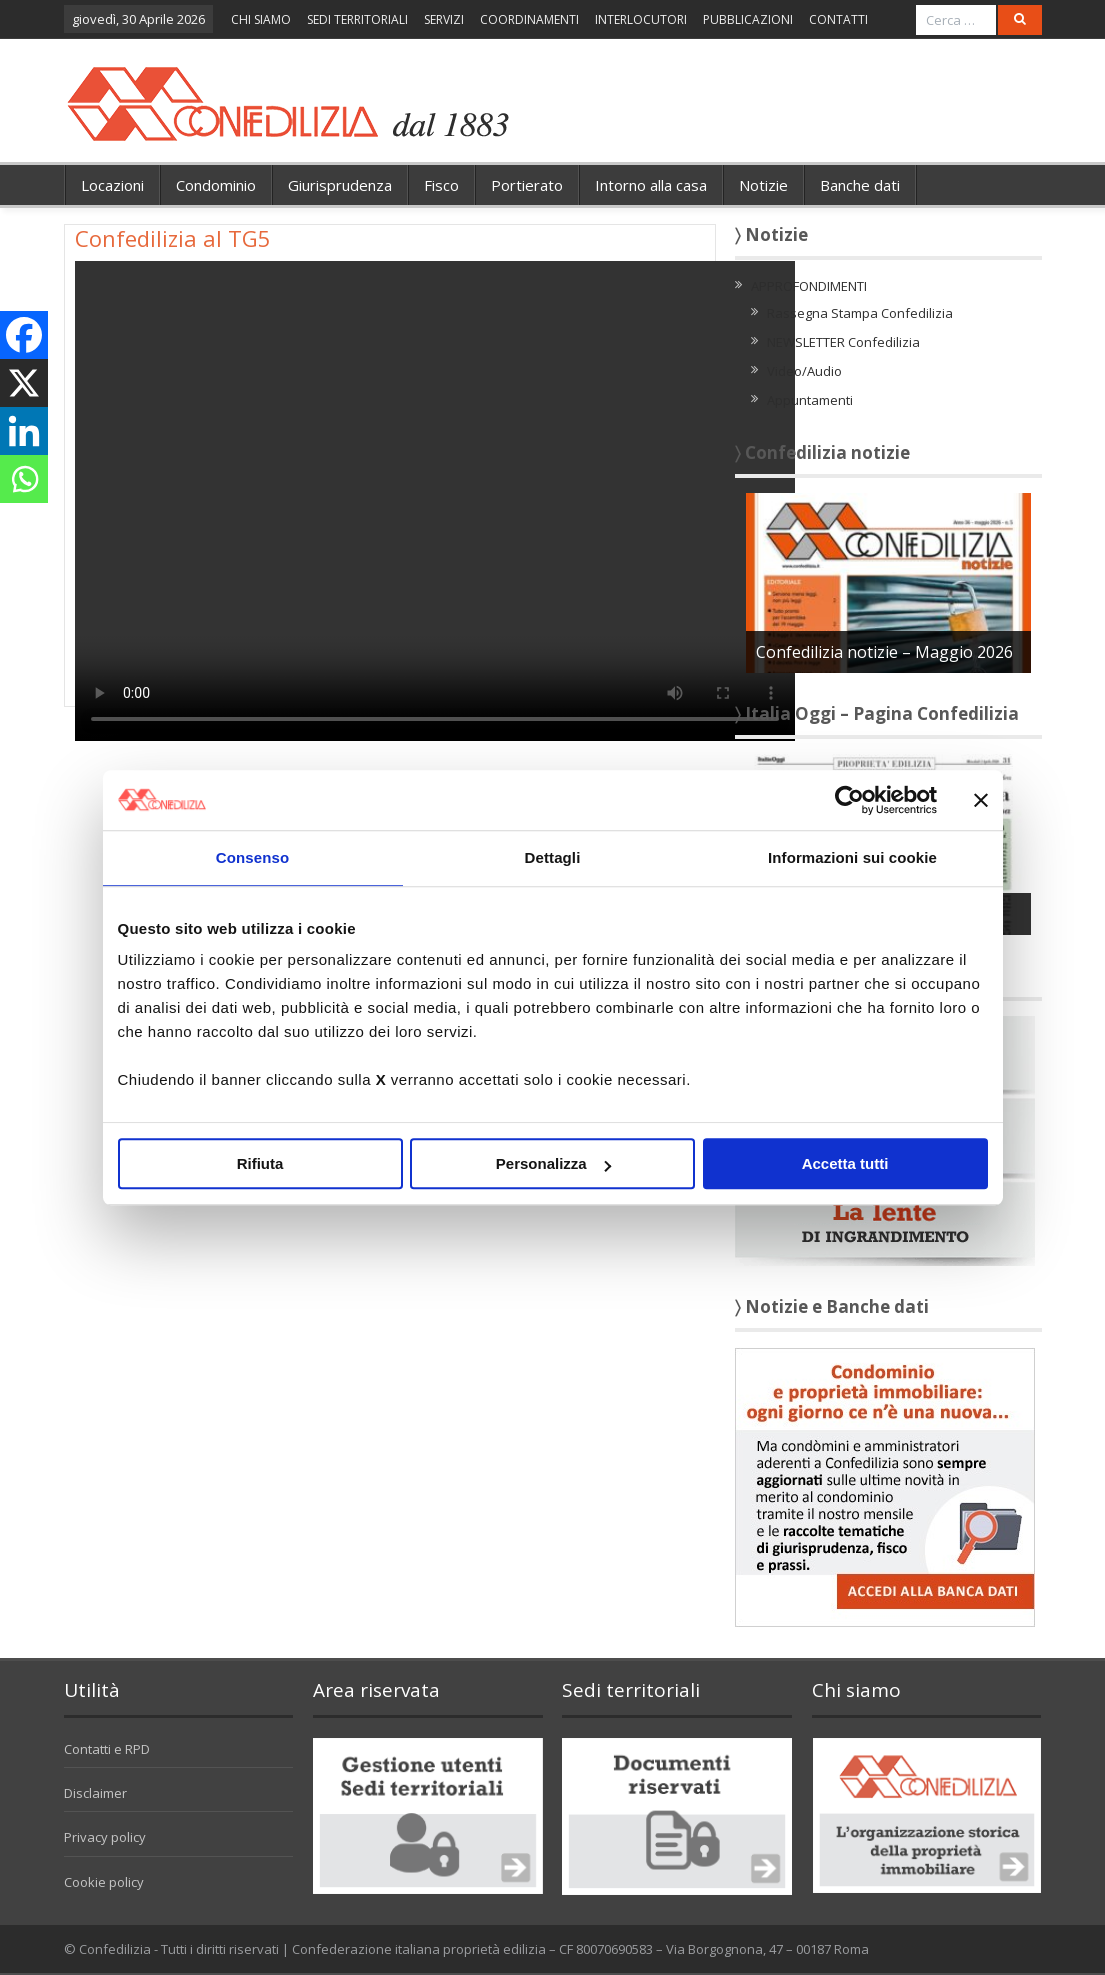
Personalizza (553, 1163)
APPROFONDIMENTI (809, 286)
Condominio (216, 185)
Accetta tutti (845, 1163)
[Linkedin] (24, 431)
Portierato (527, 185)
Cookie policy (104, 1882)
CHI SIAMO (261, 19)
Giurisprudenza (340, 185)
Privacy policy (105, 1837)
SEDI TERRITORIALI (357, 19)
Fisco (441, 185)
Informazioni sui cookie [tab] (852, 857)
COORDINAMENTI (529, 19)
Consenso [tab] (252, 857)
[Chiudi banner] (981, 800)
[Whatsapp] (24, 479)
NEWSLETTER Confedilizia (843, 342)
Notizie (763, 185)
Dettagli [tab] (553, 857)
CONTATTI (838, 19)
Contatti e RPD (107, 1749)
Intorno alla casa (651, 185)
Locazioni (112, 185)
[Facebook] (24, 335)
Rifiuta (260, 1163)
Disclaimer (95, 1793)
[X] (24, 383)
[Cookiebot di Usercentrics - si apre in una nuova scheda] (849, 800)
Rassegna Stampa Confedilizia (860, 313)
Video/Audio (804, 371)
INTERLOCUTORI (641, 19)
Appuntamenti (810, 400)
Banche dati (860, 185)
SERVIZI (444, 19)
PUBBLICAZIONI (748, 19)
